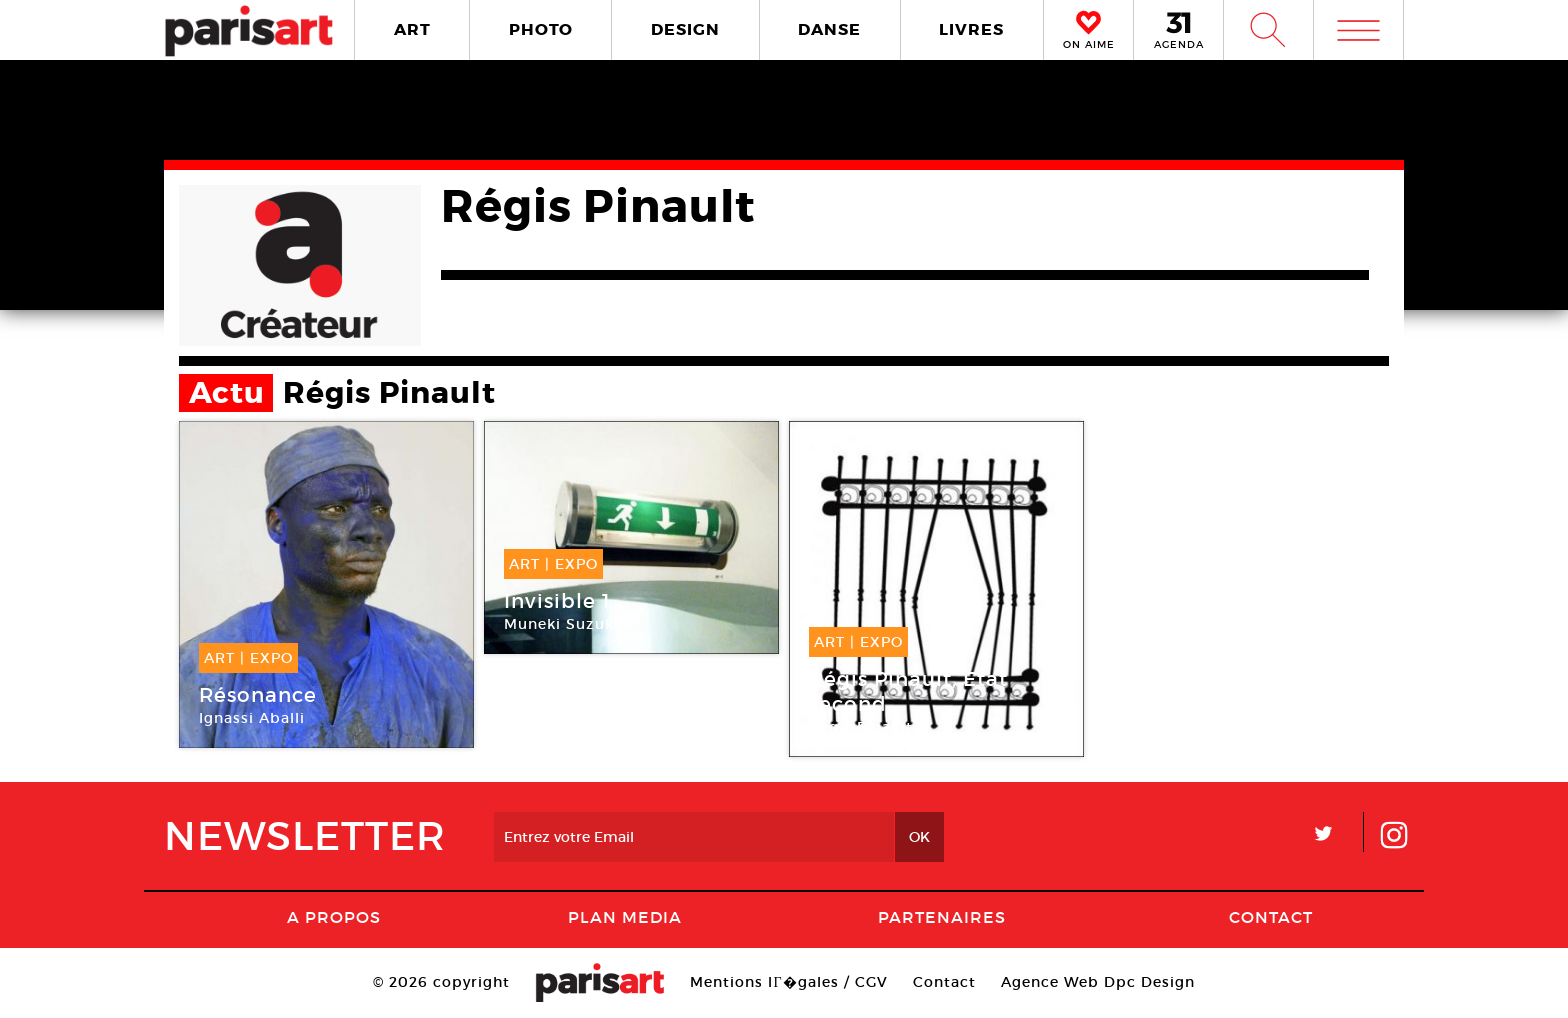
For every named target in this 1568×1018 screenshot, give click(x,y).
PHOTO (541, 29)
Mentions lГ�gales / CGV (788, 982)
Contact (1271, 917)
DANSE (829, 29)
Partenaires (942, 917)
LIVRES (971, 29)
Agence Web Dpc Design (1098, 982)
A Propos (334, 917)
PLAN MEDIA (625, 917)
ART (412, 29)
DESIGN (685, 29)
